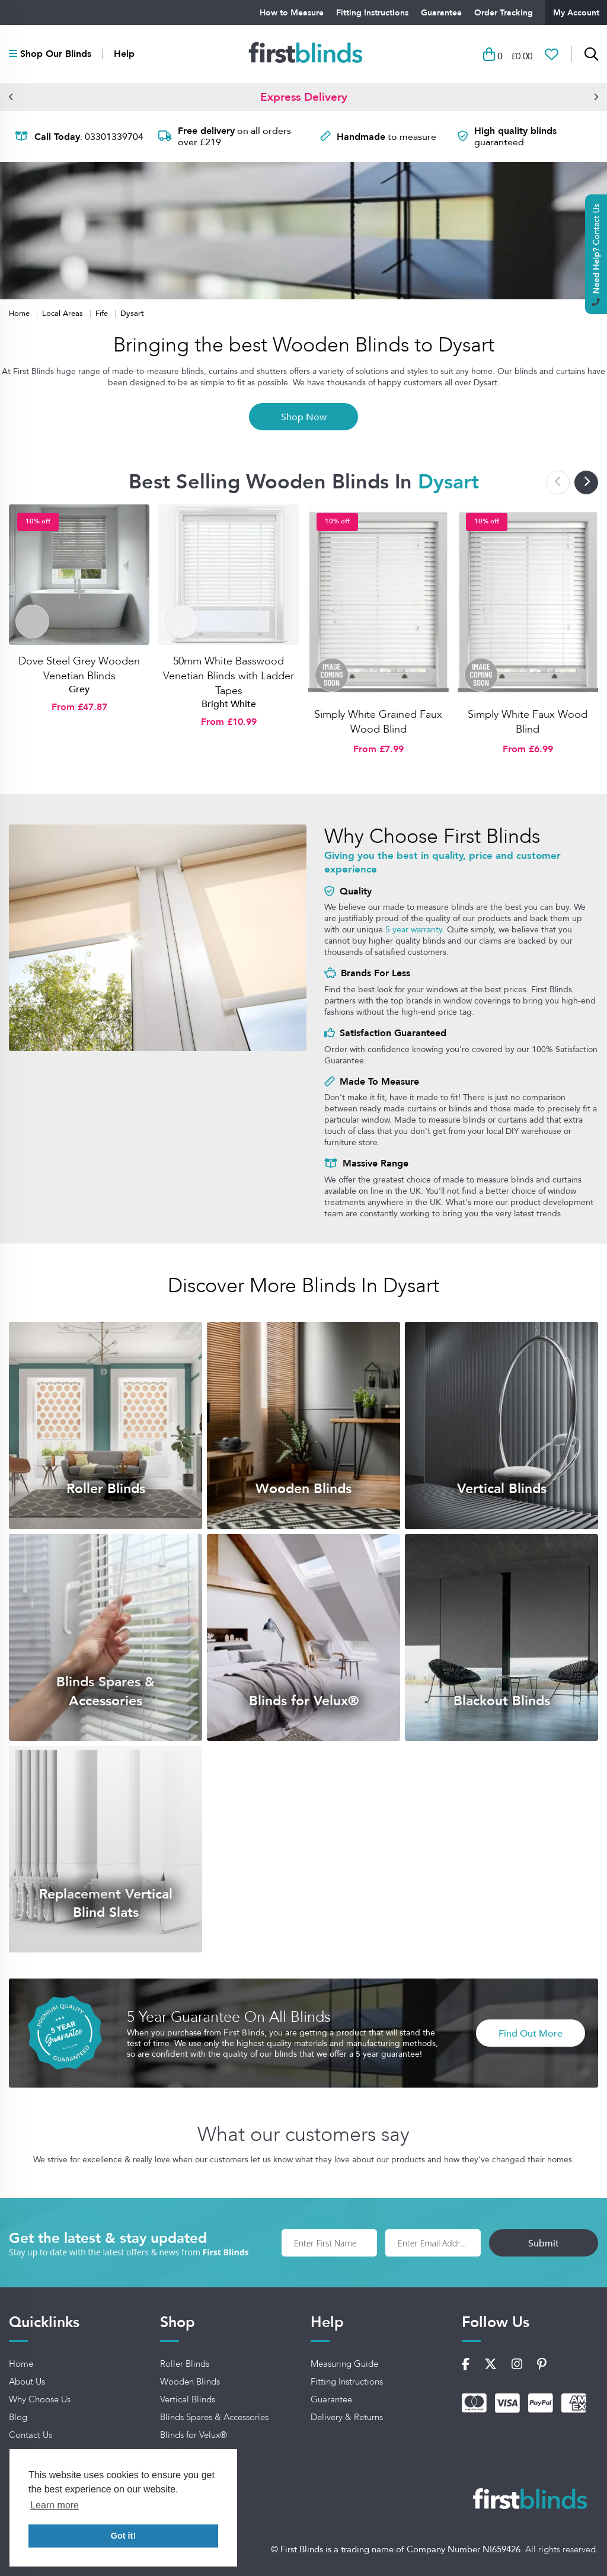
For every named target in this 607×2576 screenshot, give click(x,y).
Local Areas (63, 313)
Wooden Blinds (190, 2381)
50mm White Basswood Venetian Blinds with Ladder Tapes (228, 675)
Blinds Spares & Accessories (214, 2417)
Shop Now (304, 416)
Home (20, 313)
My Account (576, 12)
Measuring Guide (344, 2363)
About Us (27, 2381)
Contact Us (30, 2435)
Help (124, 54)
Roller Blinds (184, 2363)
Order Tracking (503, 12)
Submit (543, 2243)
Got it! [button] (123, 2535)
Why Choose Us (40, 2399)
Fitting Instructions (372, 12)
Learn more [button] (54, 2505)
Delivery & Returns (347, 2417)
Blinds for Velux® (193, 2435)
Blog (18, 2417)
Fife (102, 313)
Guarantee (441, 12)
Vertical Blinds (187, 2399)
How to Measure (292, 12)
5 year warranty (413, 929)
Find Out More (531, 2033)
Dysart (132, 312)
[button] (11, 96)
